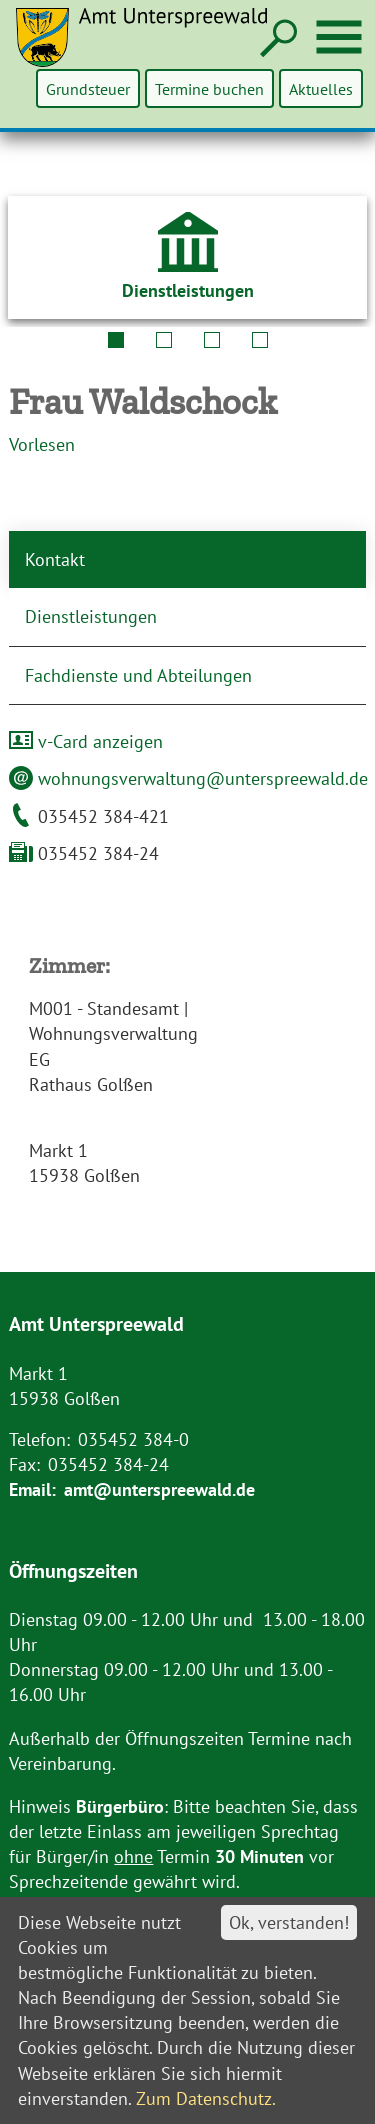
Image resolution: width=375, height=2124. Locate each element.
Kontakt (55, 559)
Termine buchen (210, 88)
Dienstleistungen (91, 616)
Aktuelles (321, 88)
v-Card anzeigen (86, 741)
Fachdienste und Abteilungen (138, 675)
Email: (32, 1489)
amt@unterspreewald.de (159, 1489)
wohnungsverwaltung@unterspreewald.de (188, 778)
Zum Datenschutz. (206, 2098)
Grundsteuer (90, 88)
